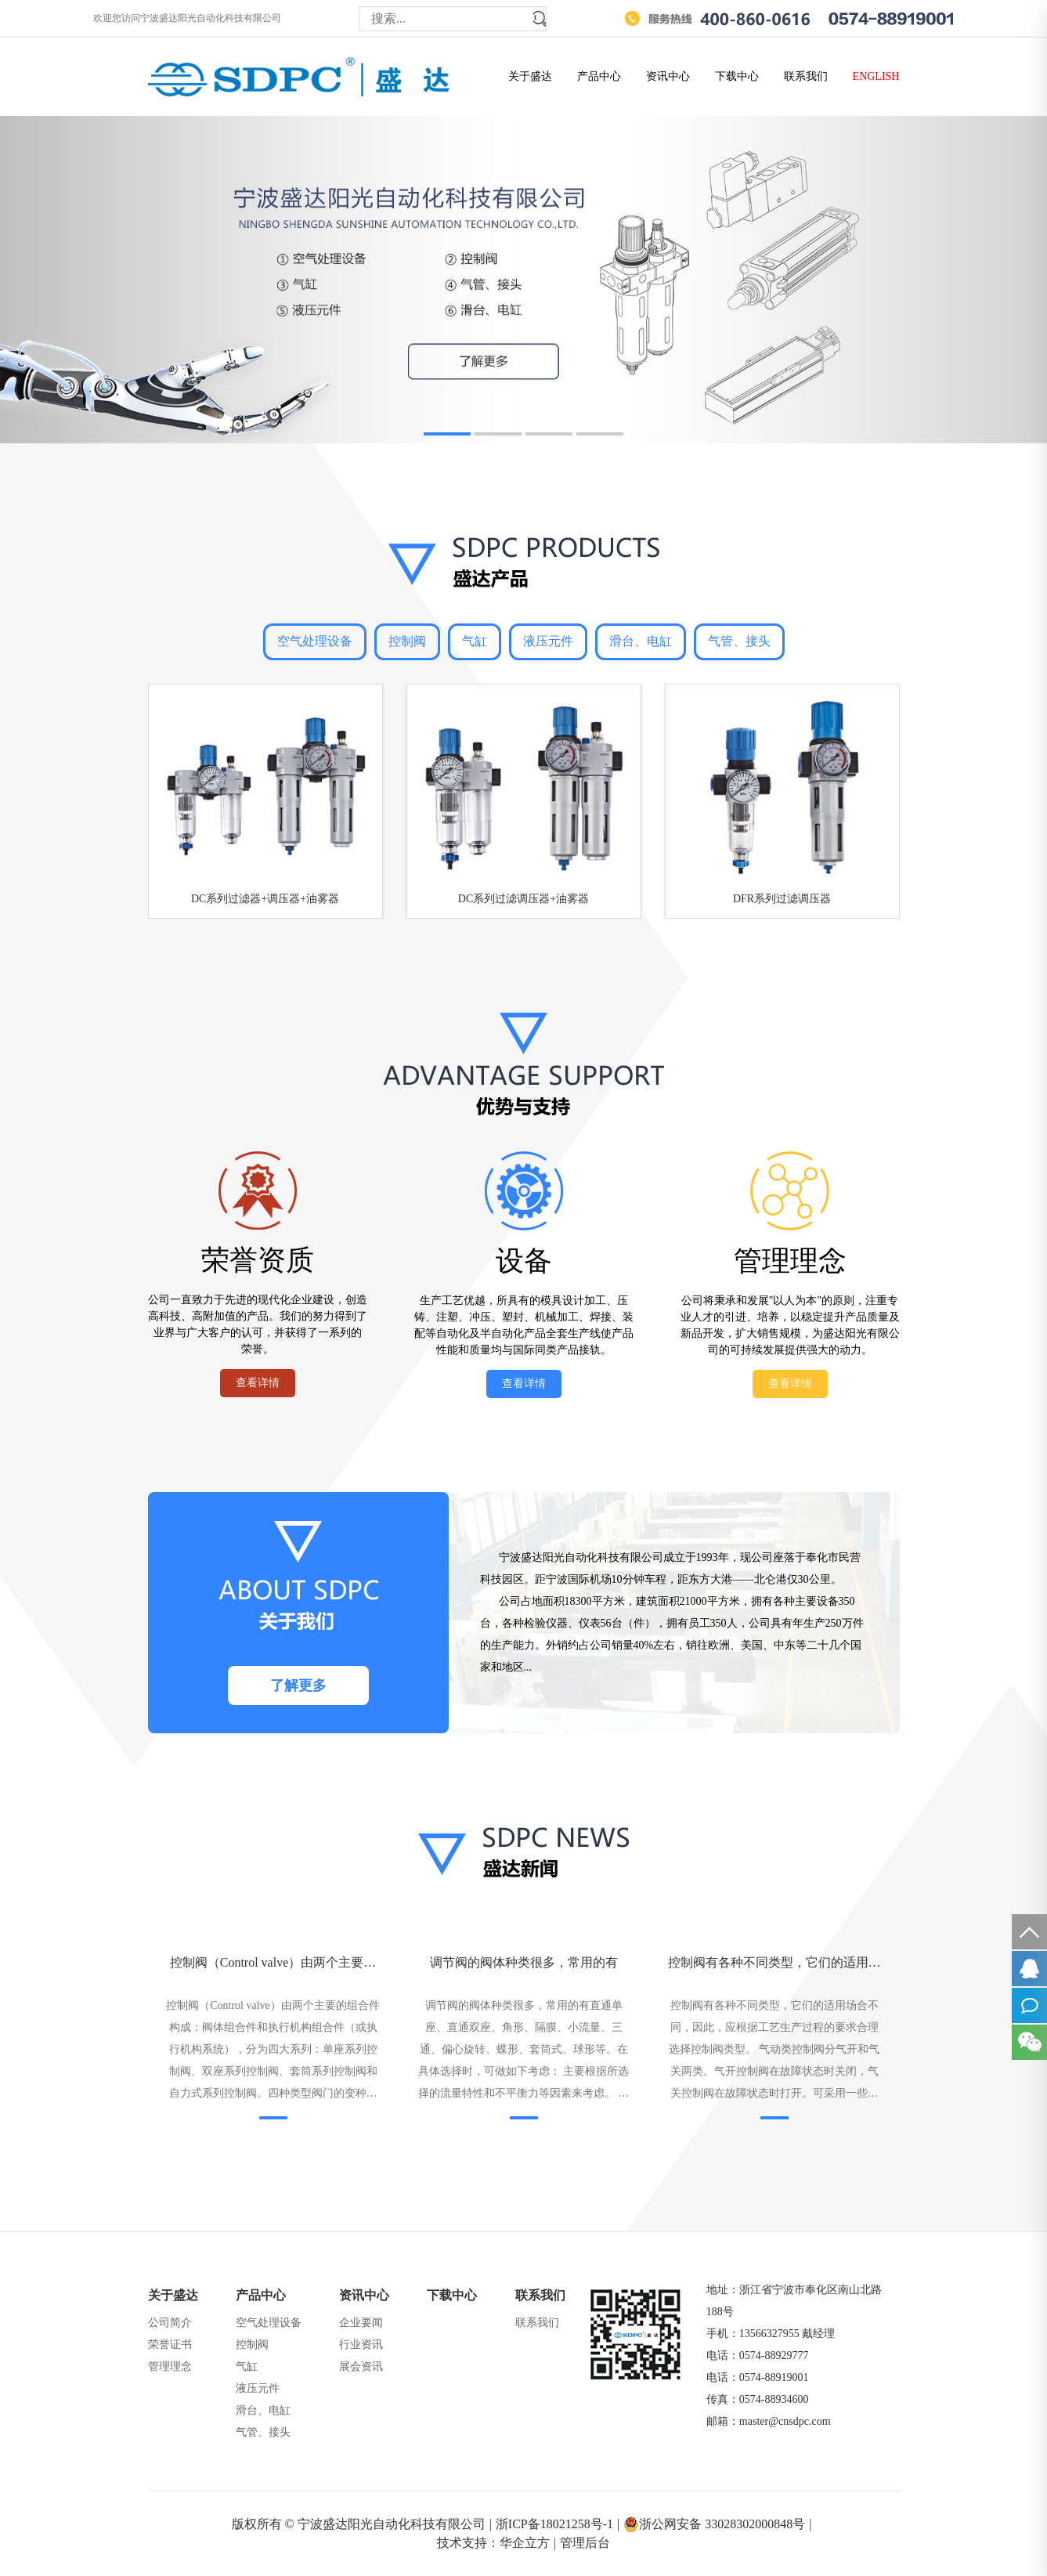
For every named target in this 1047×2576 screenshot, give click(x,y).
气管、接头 (739, 641)
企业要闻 (361, 2323)
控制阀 (407, 641)
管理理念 (170, 2366)
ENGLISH (876, 76)
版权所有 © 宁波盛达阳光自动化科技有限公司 (362, 2524)
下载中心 (737, 76)
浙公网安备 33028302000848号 (717, 2524)
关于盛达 (530, 76)
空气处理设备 (314, 641)
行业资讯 (361, 2344)
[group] (523, 279)
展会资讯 (361, 2366)
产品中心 (599, 76)
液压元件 (548, 641)
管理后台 (585, 2542)
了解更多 (298, 1685)
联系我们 (806, 76)
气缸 (474, 641)
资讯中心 (668, 76)
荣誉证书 (170, 2344)
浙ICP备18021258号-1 (557, 2524)
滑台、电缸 (640, 641)
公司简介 (170, 2323)
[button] (447, 433)
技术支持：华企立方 (496, 2543)
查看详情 (258, 1383)
